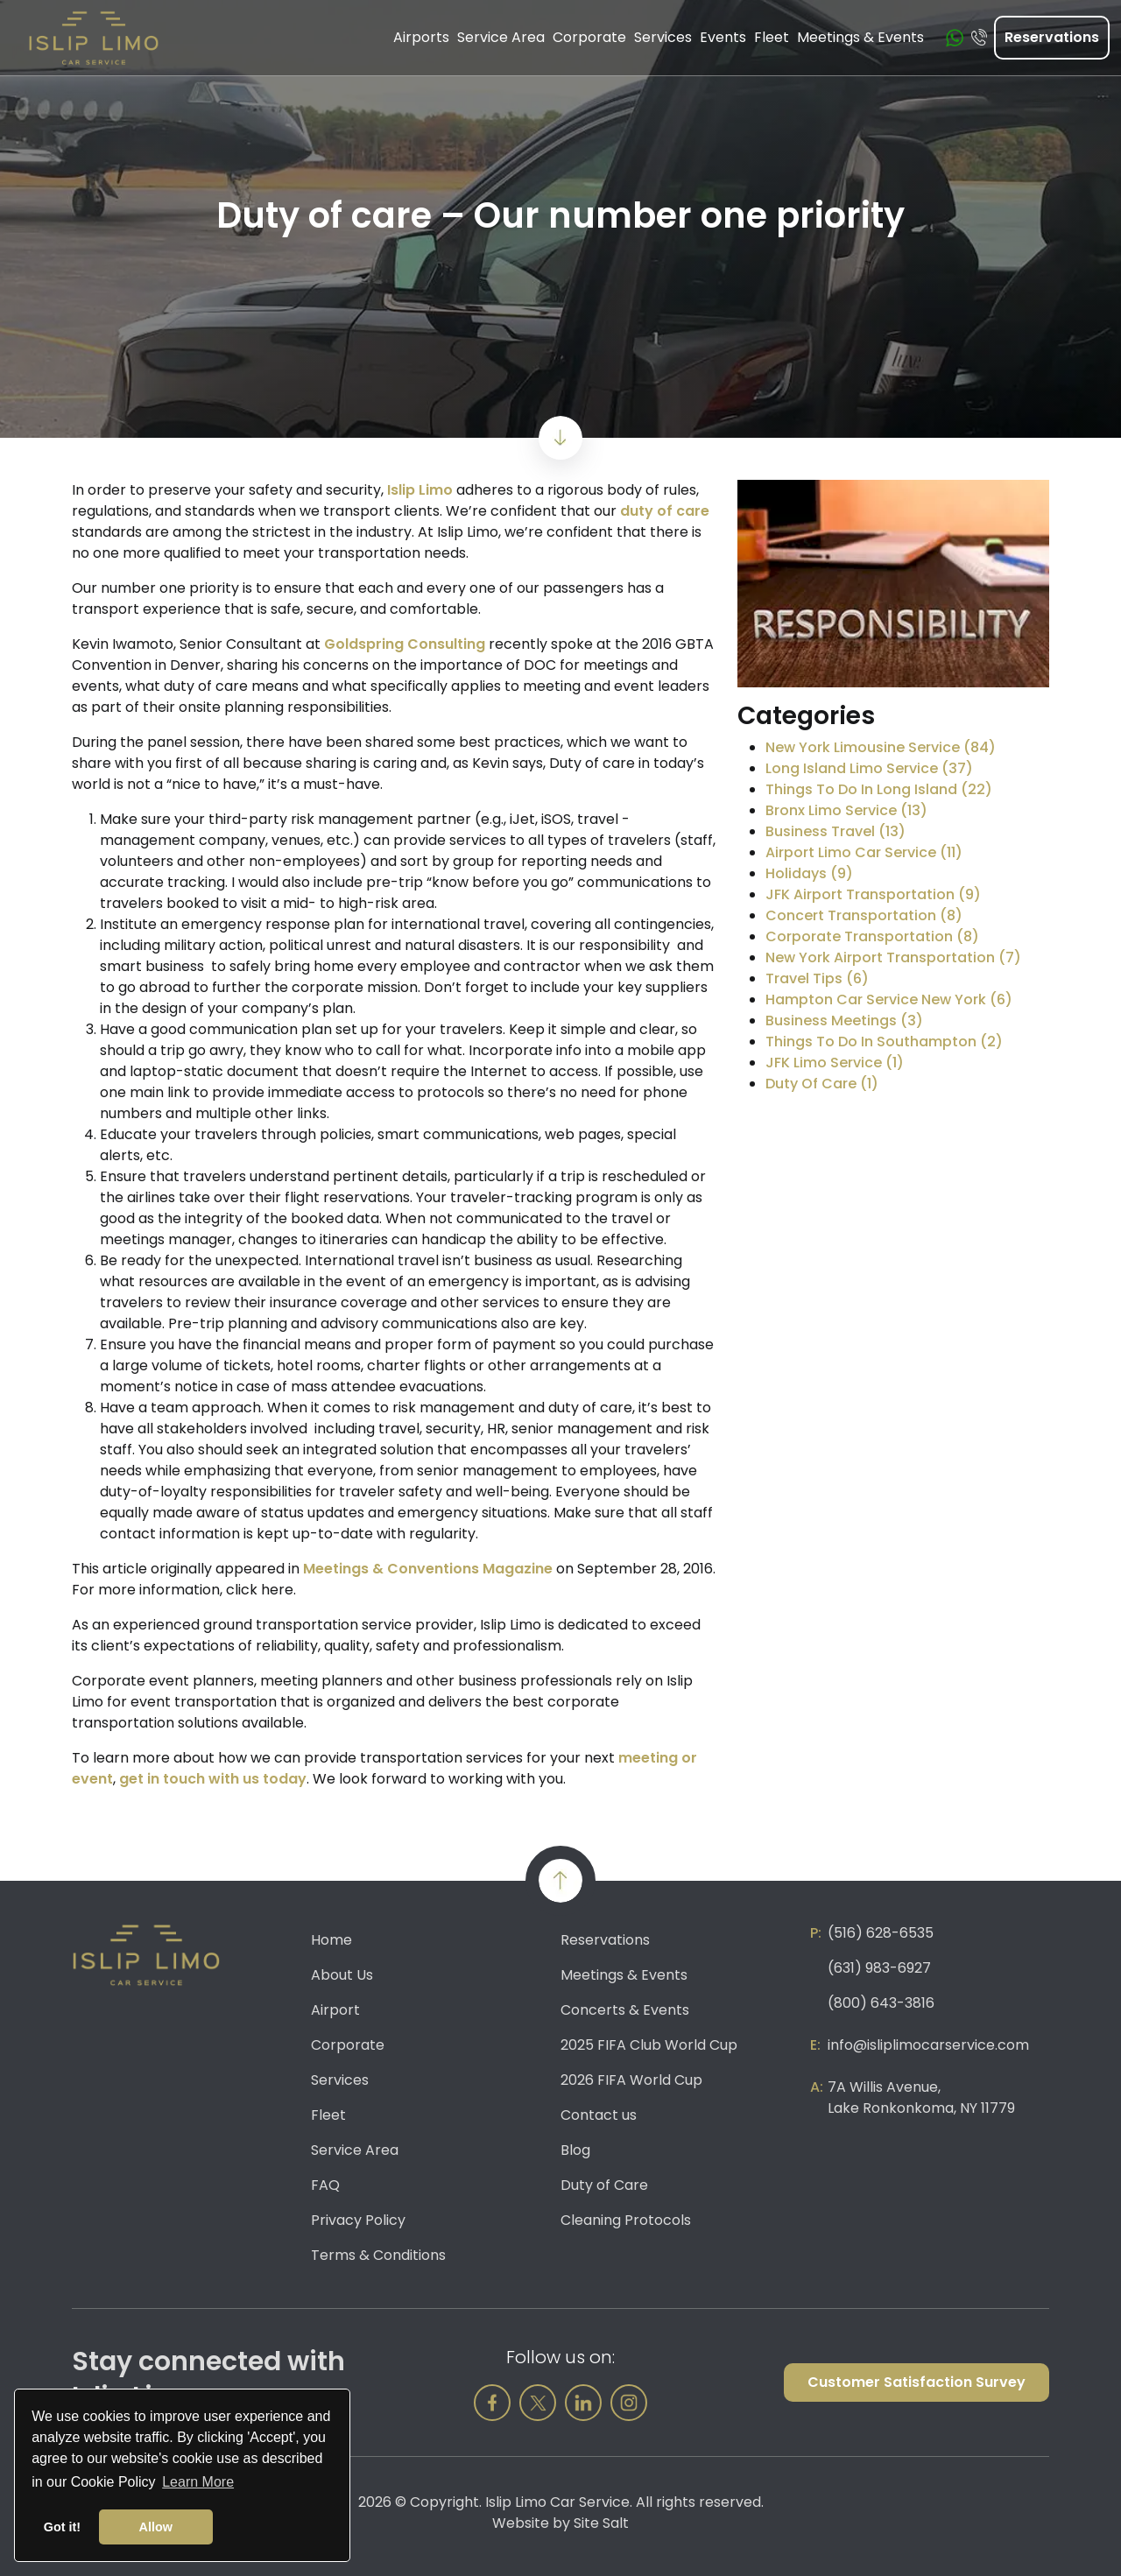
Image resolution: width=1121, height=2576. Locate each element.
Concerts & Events (624, 2010)
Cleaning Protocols (625, 2220)
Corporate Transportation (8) (872, 936)
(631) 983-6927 (879, 1968)
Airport (335, 2010)
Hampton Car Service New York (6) (888, 999)
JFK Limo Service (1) (834, 1062)
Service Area (354, 2150)
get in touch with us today (213, 1779)
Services (340, 2080)
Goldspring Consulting (404, 644)
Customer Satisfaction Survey (916, 2382)
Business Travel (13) (835, 831)
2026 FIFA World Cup (631, 2080)
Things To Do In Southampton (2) (884, 1041)
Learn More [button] (198, 2481)
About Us (342, 1975)
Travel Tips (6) (817, 978)
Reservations (1052, 35)
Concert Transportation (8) (863, 915)
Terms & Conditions (378, 2255)
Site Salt (601, 2523)
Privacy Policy (358, 2220)
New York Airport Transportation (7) (893, 957)
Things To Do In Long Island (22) (878, 789)
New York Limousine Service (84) (880, 747)
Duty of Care (604, 2185)
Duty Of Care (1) (821, 1083)
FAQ (325, 2185)
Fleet (328, 2115)
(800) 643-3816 (881, 2003)
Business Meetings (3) (844, 1020)
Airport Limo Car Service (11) (863, 852)
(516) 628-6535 (881, 1933)
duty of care (664, 511)
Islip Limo (420, 490)
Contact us (598, 2115)
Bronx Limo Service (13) (846, 810)
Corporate (347, 2045)
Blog (575, 2150)
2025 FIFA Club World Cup (648, 2045)
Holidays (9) (809, 873)
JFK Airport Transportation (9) (873, 894)
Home (331, 1940)
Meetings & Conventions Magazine (428, 1569)
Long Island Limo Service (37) (869, 768)
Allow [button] (156, 2527)
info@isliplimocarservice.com (928, 2045)
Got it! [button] (62, 2527)
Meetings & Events (623, 1975)
